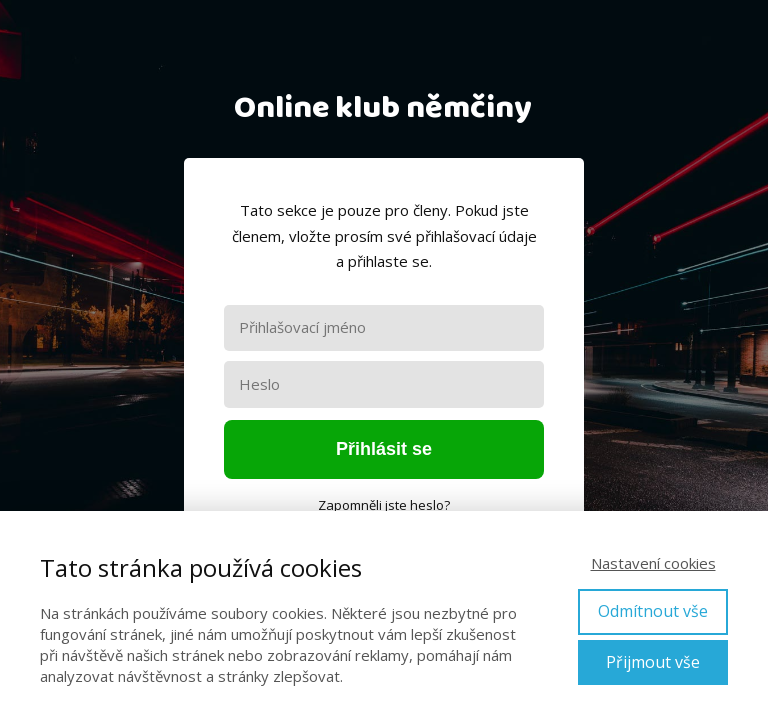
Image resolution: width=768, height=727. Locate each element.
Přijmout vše (653, 662)
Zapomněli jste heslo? (384, 505)
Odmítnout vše (653, 611)
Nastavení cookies (653, 563)
